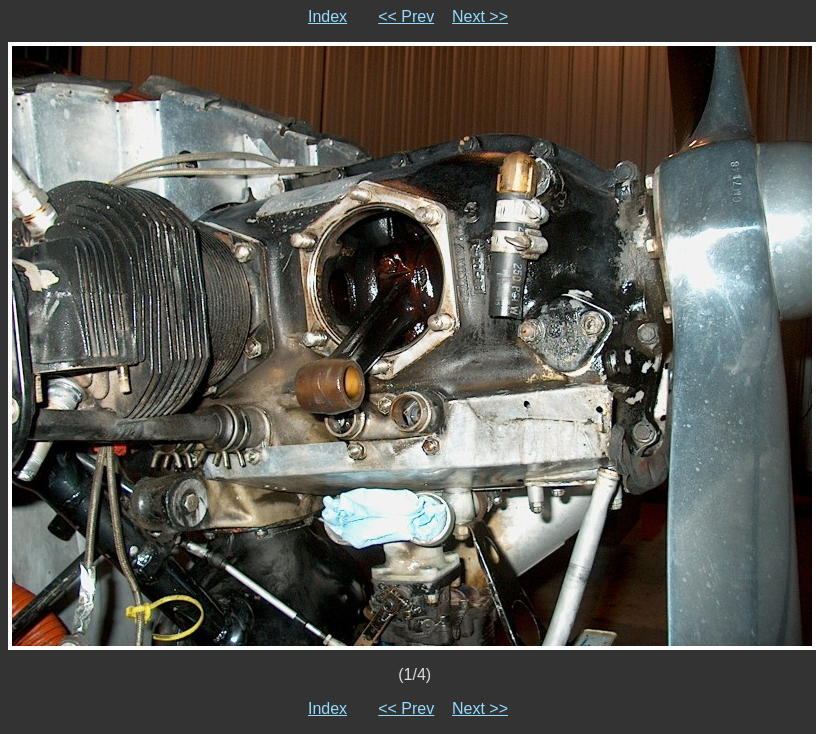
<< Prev (406, 16)
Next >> (480, 16)
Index (327, 16)
